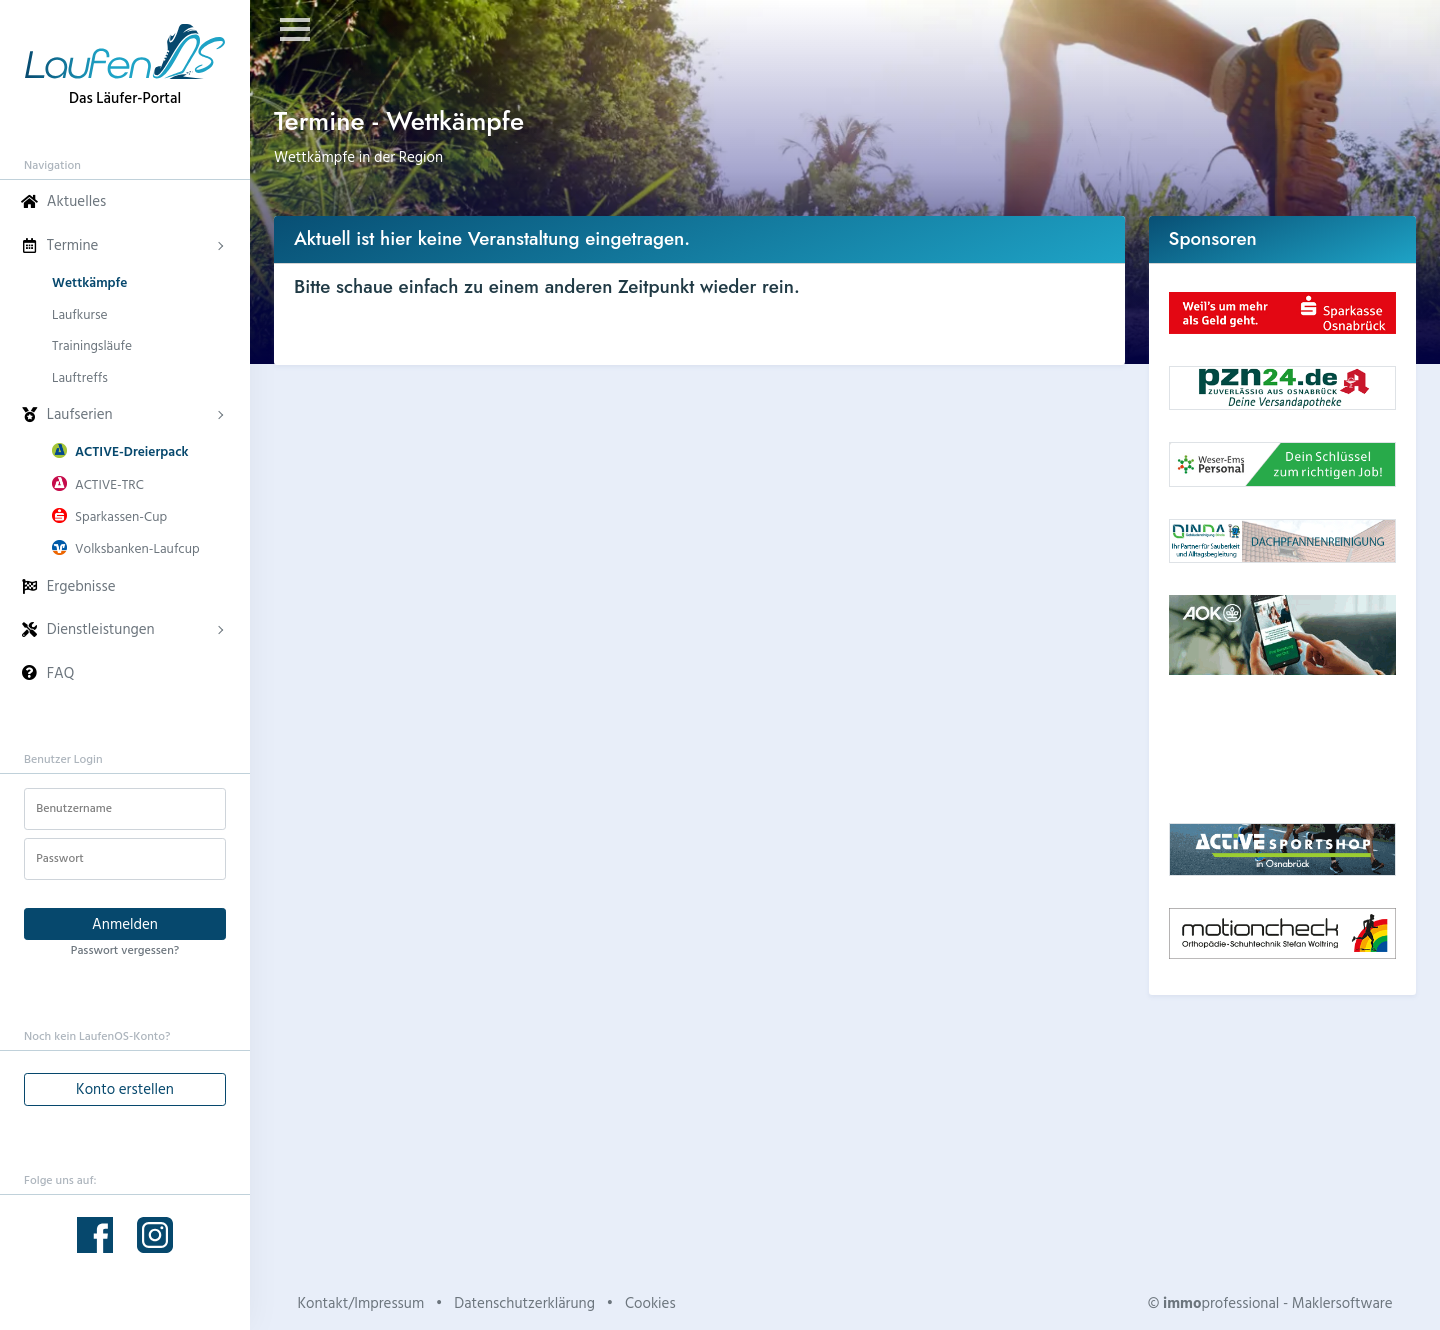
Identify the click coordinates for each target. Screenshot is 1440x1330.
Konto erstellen (125, 1088)
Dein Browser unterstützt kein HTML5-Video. (1283, 749)
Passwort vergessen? (125, 949)
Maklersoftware (1342, 1302)
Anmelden (125, 923)
